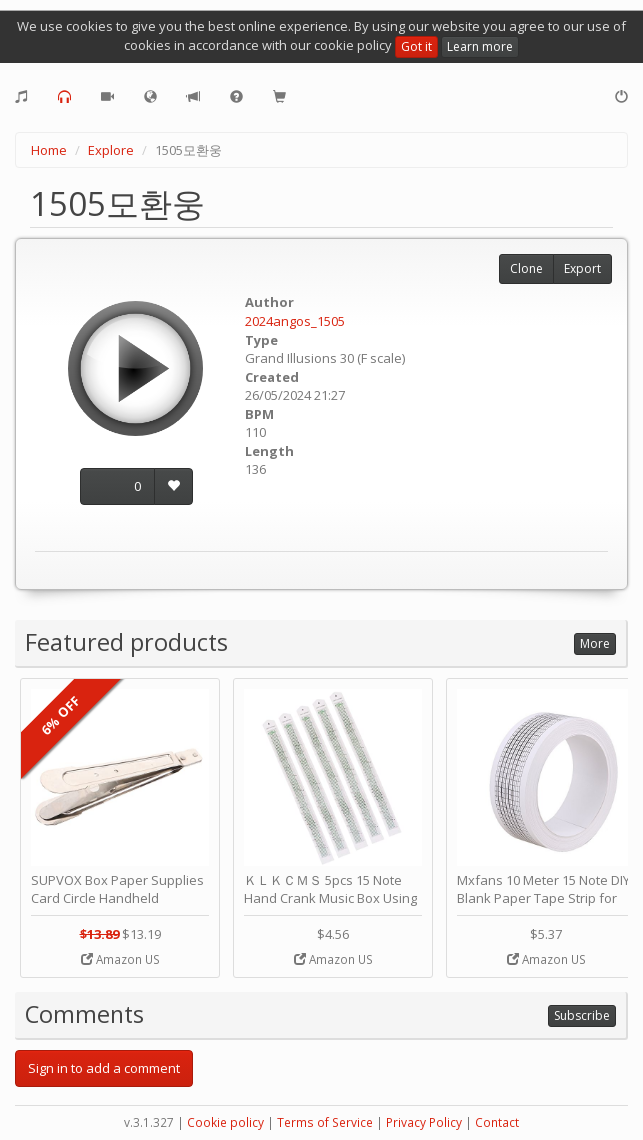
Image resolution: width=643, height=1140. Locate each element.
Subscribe (582, 1015)
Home (49, 150)
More (595, 643)
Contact (497, 1122)
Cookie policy (225, 1122)
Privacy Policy (424, 1122)
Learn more (480, 46)
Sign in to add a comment (104, 1068)
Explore (111, 150)
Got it (416, 46)
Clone (526, 268)
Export (582, 268)
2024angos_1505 (295, 321)
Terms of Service (325, 1122)
